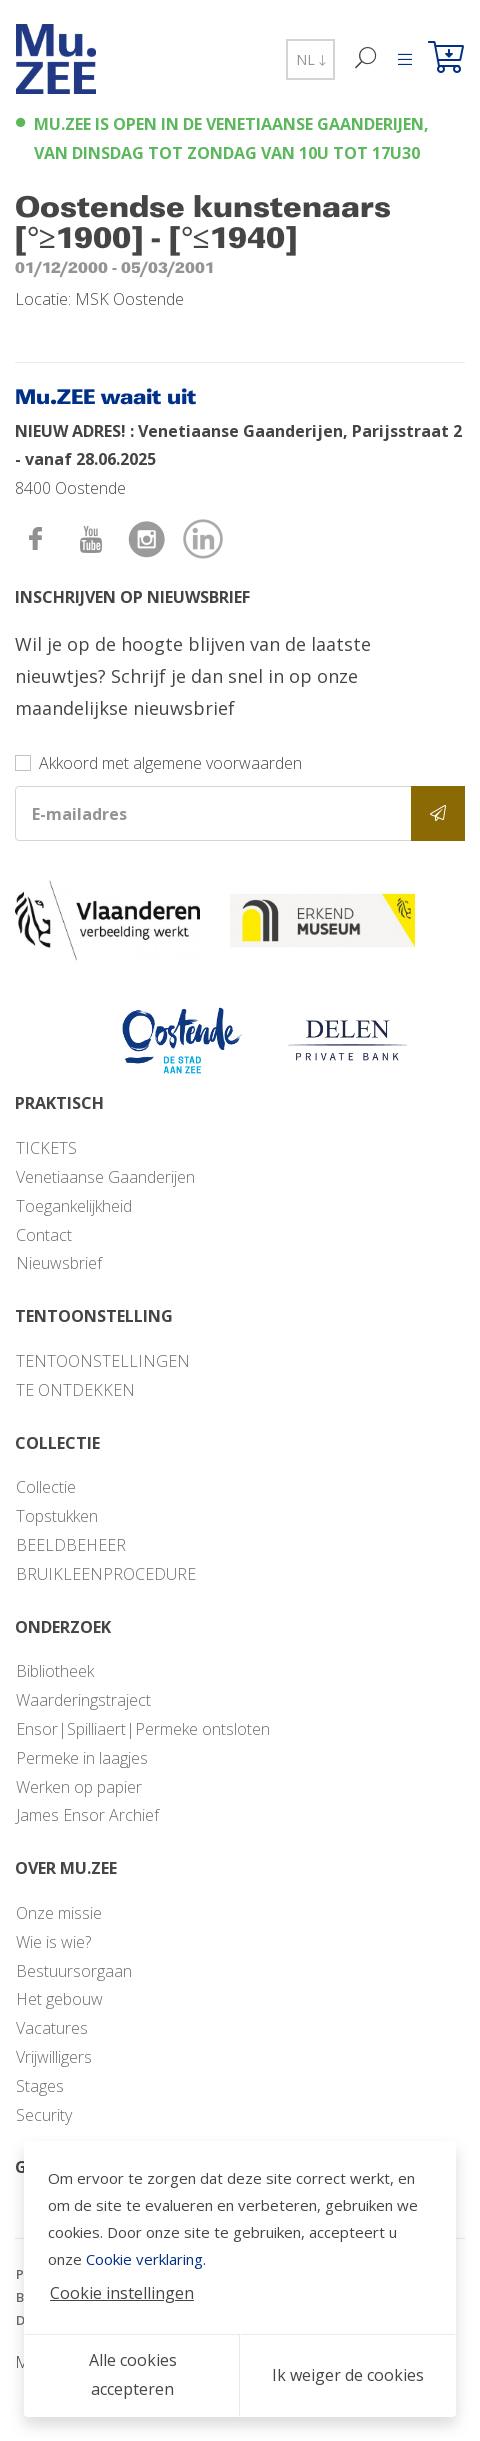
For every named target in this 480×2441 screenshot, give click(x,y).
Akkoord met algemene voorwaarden (170, 763)
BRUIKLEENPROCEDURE (106, 1574)
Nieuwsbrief (59, 1263)
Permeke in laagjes (82, 1758)
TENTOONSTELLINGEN (103, 1361)
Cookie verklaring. (146, 2259)
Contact (44, 1235)
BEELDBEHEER (71, 1545)
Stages (40, 2086)
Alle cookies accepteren (133, 2374)
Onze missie (59, 1913)
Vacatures (52, 2028)
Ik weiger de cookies (348, 2375)
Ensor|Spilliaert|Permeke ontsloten (143, 1729)
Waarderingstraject (83, 1700)
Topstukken (57, 1516)
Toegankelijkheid (74, 1206)
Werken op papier (79, 1787)
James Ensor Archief (87, 1815)
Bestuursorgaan (74, 1971)
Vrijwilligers (54, 2057)
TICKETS (46, 1148)
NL (310, 59)
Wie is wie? (53, 1942)
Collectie (46, 1487)
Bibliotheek (55, 1671)
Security (44, 2115)
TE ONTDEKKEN (75, 1390)
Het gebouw (59, 1999)
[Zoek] (366, 59)
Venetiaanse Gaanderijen (105, 1177)
